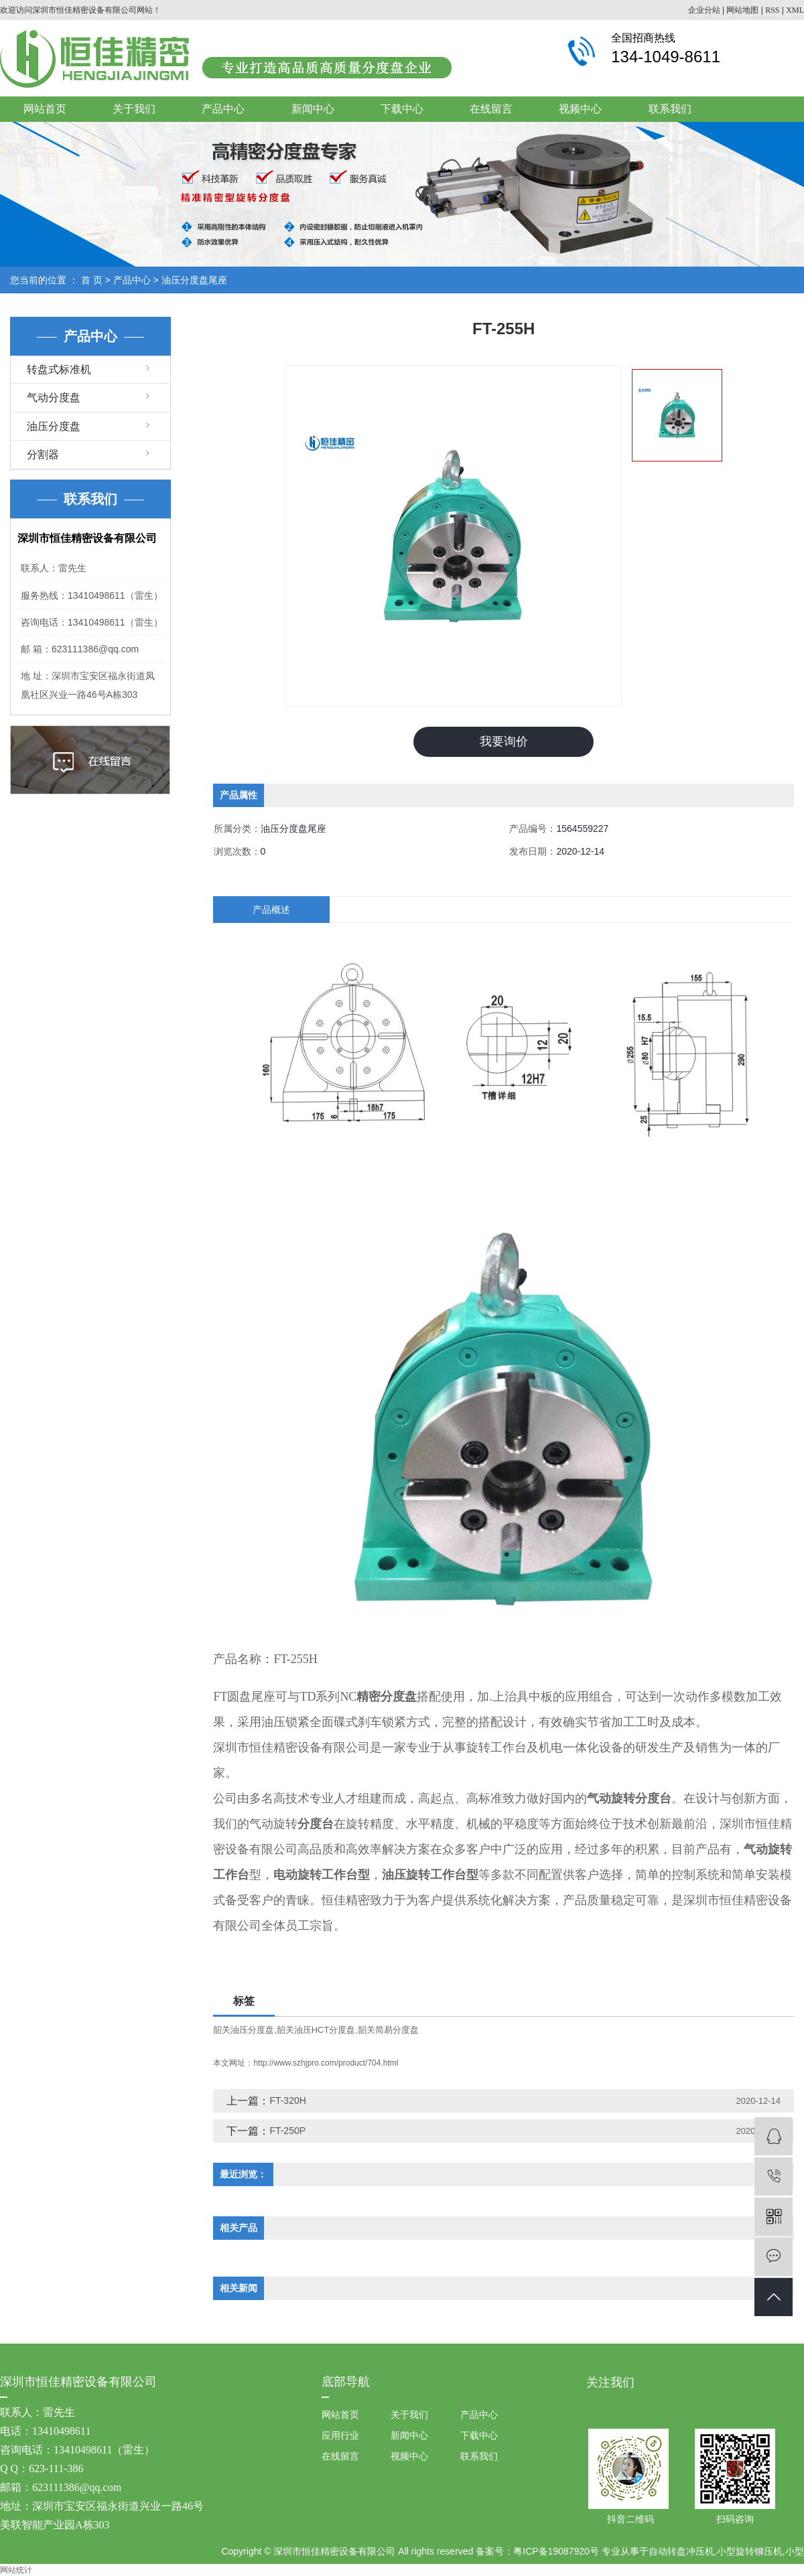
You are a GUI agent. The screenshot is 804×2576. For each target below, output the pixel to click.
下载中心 (402, 109)
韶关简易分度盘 (388, 2030)
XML (795, 10)
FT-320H (287, 2100)
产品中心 (223, 109)
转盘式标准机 (59, 369)
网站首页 (44, 109)
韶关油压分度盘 (243, 2030)
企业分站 (704, 10)
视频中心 (580, 109)
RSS (772, 10)
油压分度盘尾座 (194, 280)
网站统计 (16, 2570)
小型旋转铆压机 (750, 2551)
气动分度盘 (53, 397)
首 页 (92, 280)
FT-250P (287, 2130)
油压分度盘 (53, 426)
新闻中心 (312, 109)
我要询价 (504, 741)
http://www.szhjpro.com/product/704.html (325, 2063)
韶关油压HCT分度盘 (316, 2030)
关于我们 (134, 109)
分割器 (43, 454)
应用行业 (340, 2435)
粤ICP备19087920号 (556, 2551)
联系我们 (670, 109)
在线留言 (491, 109)
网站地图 (742, 10)
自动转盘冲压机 (681, 2551)
